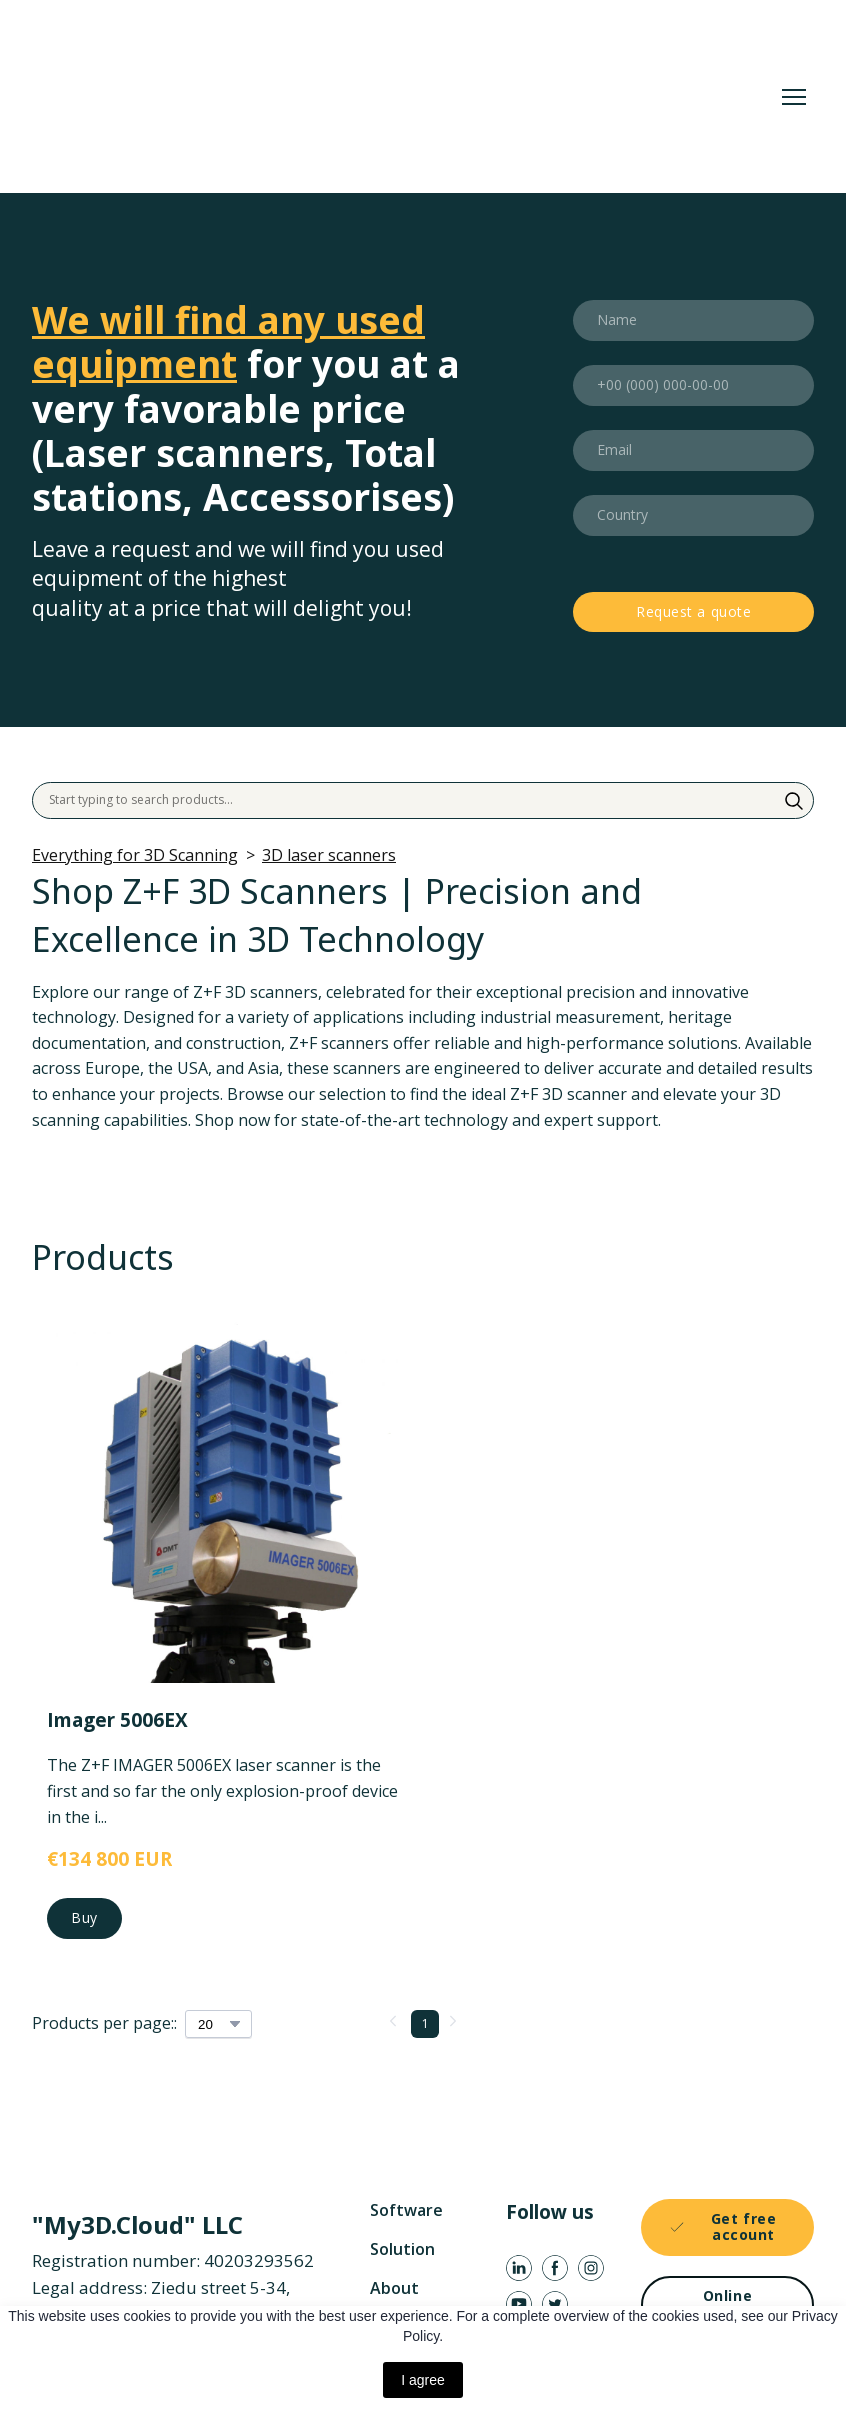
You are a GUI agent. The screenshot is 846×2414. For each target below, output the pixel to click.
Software (406, 2210)
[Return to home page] (326, 96)
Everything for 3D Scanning (135, 855)
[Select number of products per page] (218, 2024)
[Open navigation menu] (794, 97)
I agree (423, 2380)
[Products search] (423, 800)
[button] (794, 801)
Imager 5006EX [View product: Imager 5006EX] (117, 1720)
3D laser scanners (329, 855)
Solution (402, 2249)
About (394, 2288)
